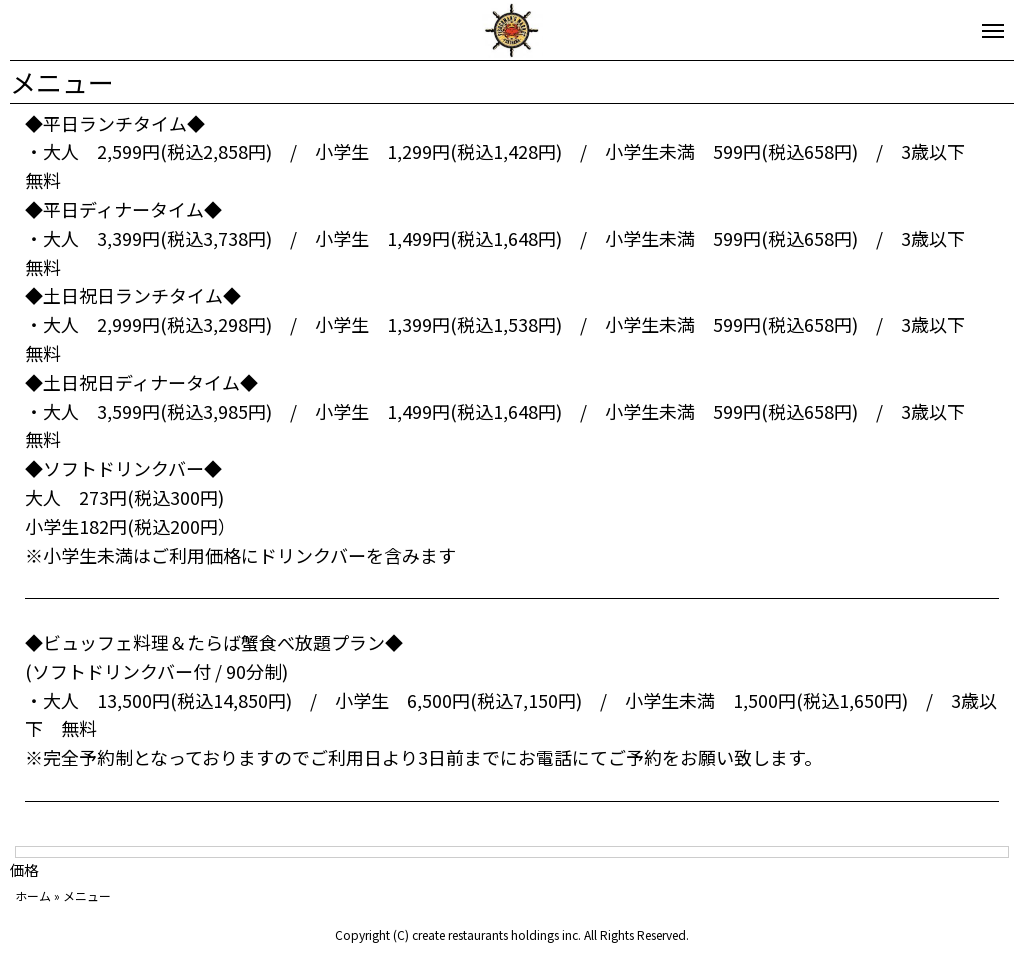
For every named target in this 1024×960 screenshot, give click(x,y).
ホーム (33, 895)
